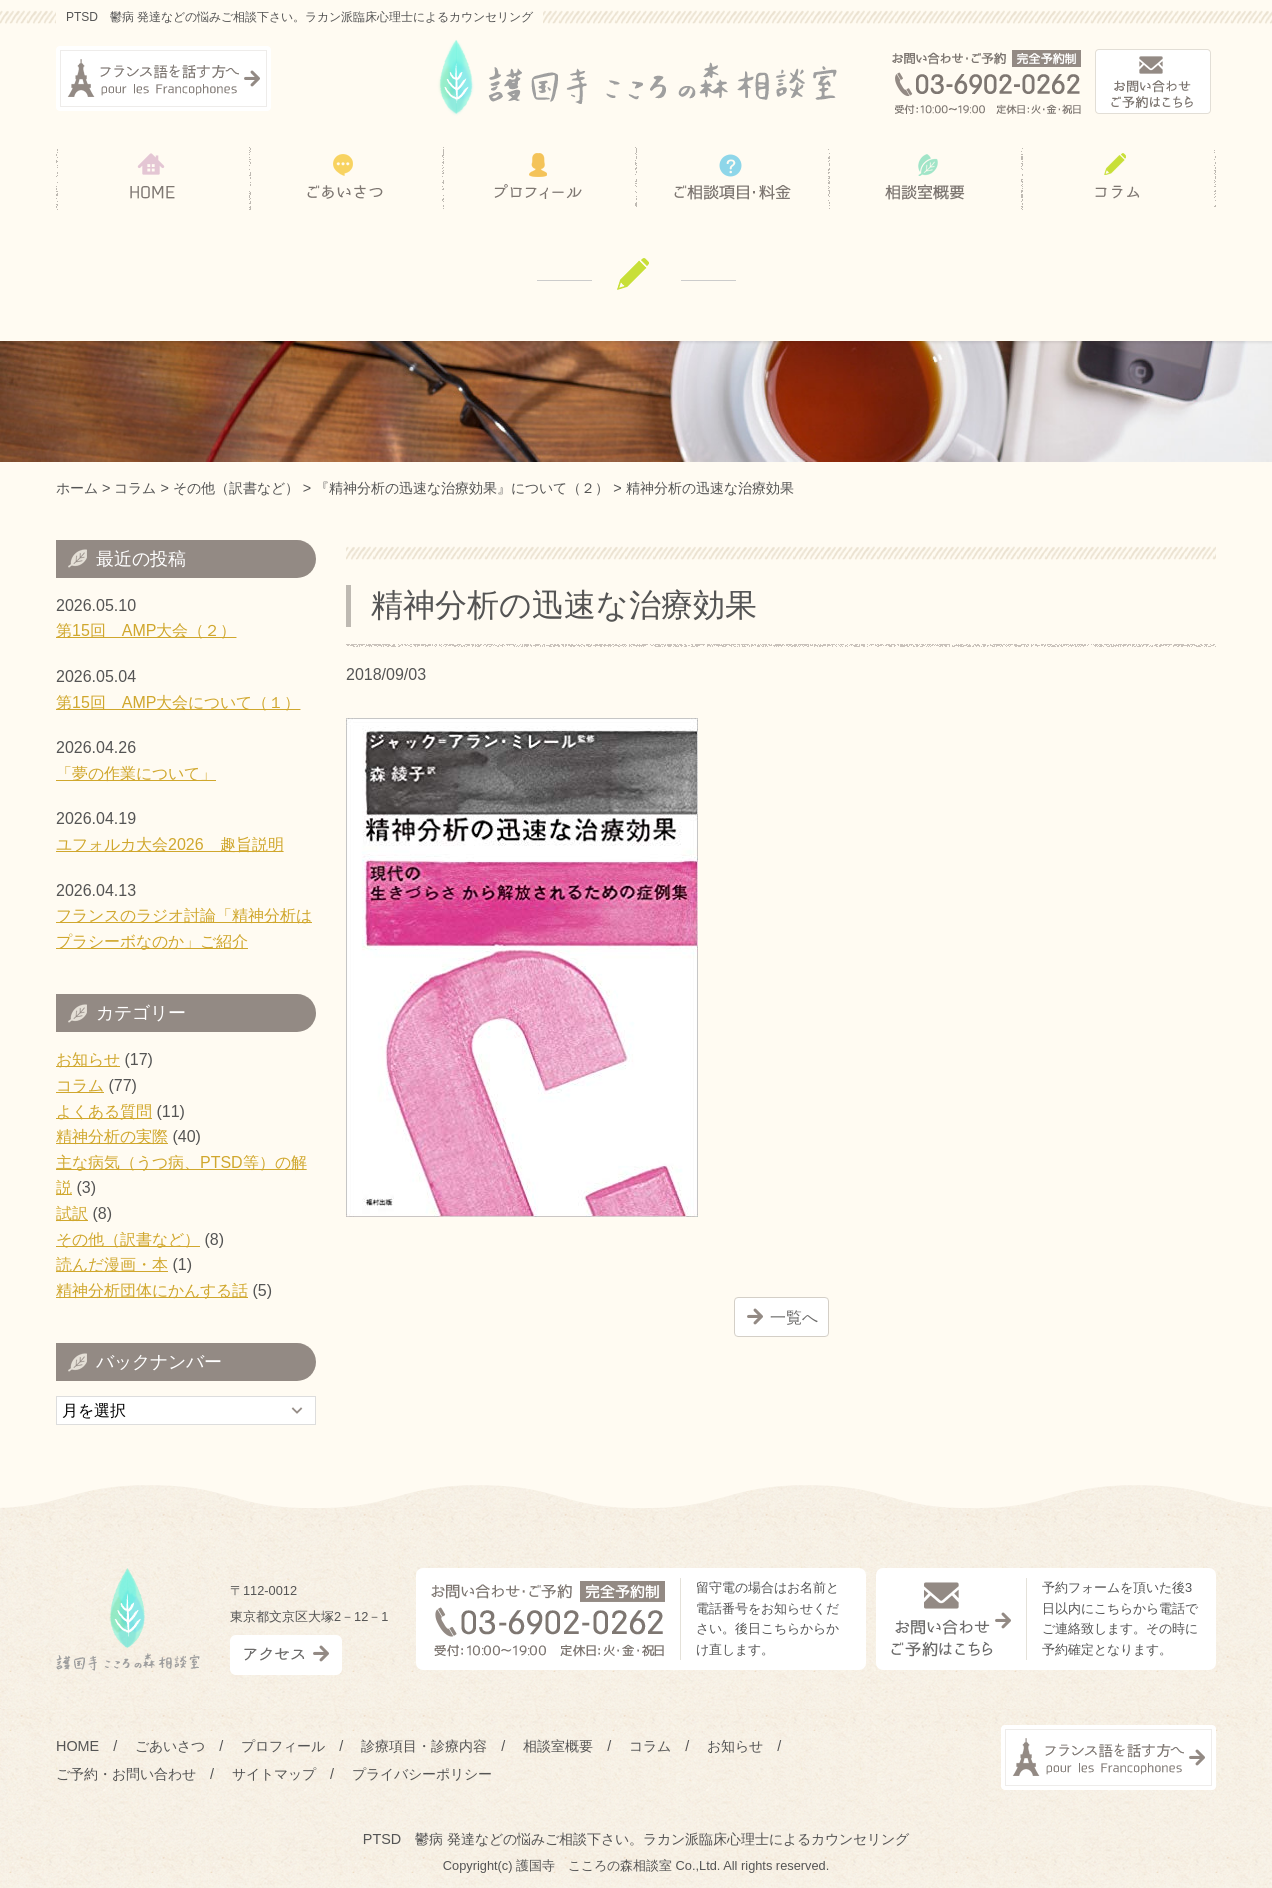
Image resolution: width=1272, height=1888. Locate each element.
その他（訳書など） (128, 1239)
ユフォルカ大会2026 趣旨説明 (170, 844)
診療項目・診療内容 (424, 1746)
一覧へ (794, 1317)
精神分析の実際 (112, 1136)
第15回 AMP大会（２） (146, 630)
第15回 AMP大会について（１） (178, 702)
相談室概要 (558, 1746)
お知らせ (88, 1059)
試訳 (72, 1213)
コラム (80, 1085)
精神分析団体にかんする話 (152, 1290)
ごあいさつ (170, 1746)
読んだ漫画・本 (112, 1264)
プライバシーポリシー (422, 1774)
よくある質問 (104, 1111)
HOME (77, 1746)
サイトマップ (274, 1774)
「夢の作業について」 (136, 773)
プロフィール (283, 1746)
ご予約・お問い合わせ (126, 1774)
